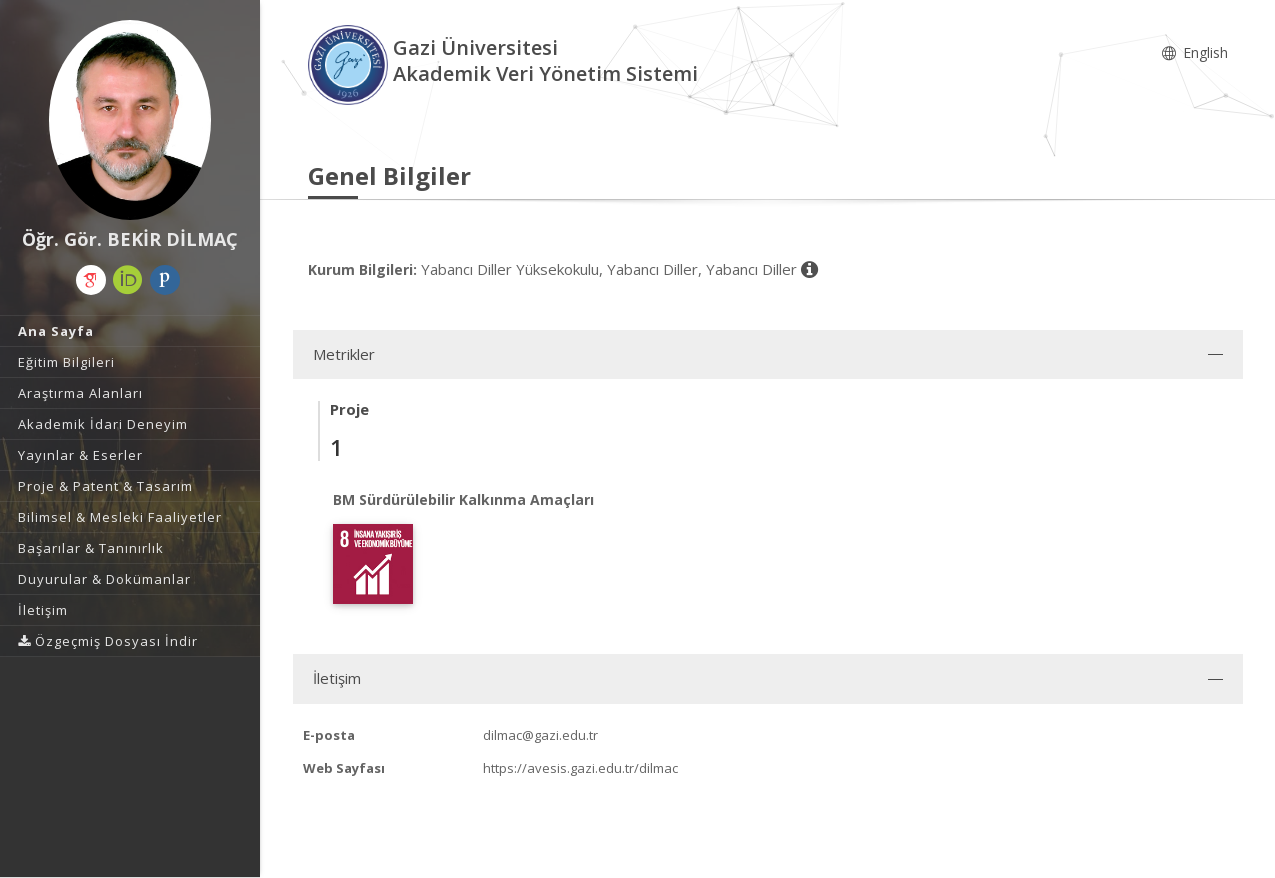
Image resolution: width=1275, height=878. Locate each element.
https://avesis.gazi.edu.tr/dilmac (580, 768)
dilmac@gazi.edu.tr (540, 735)
